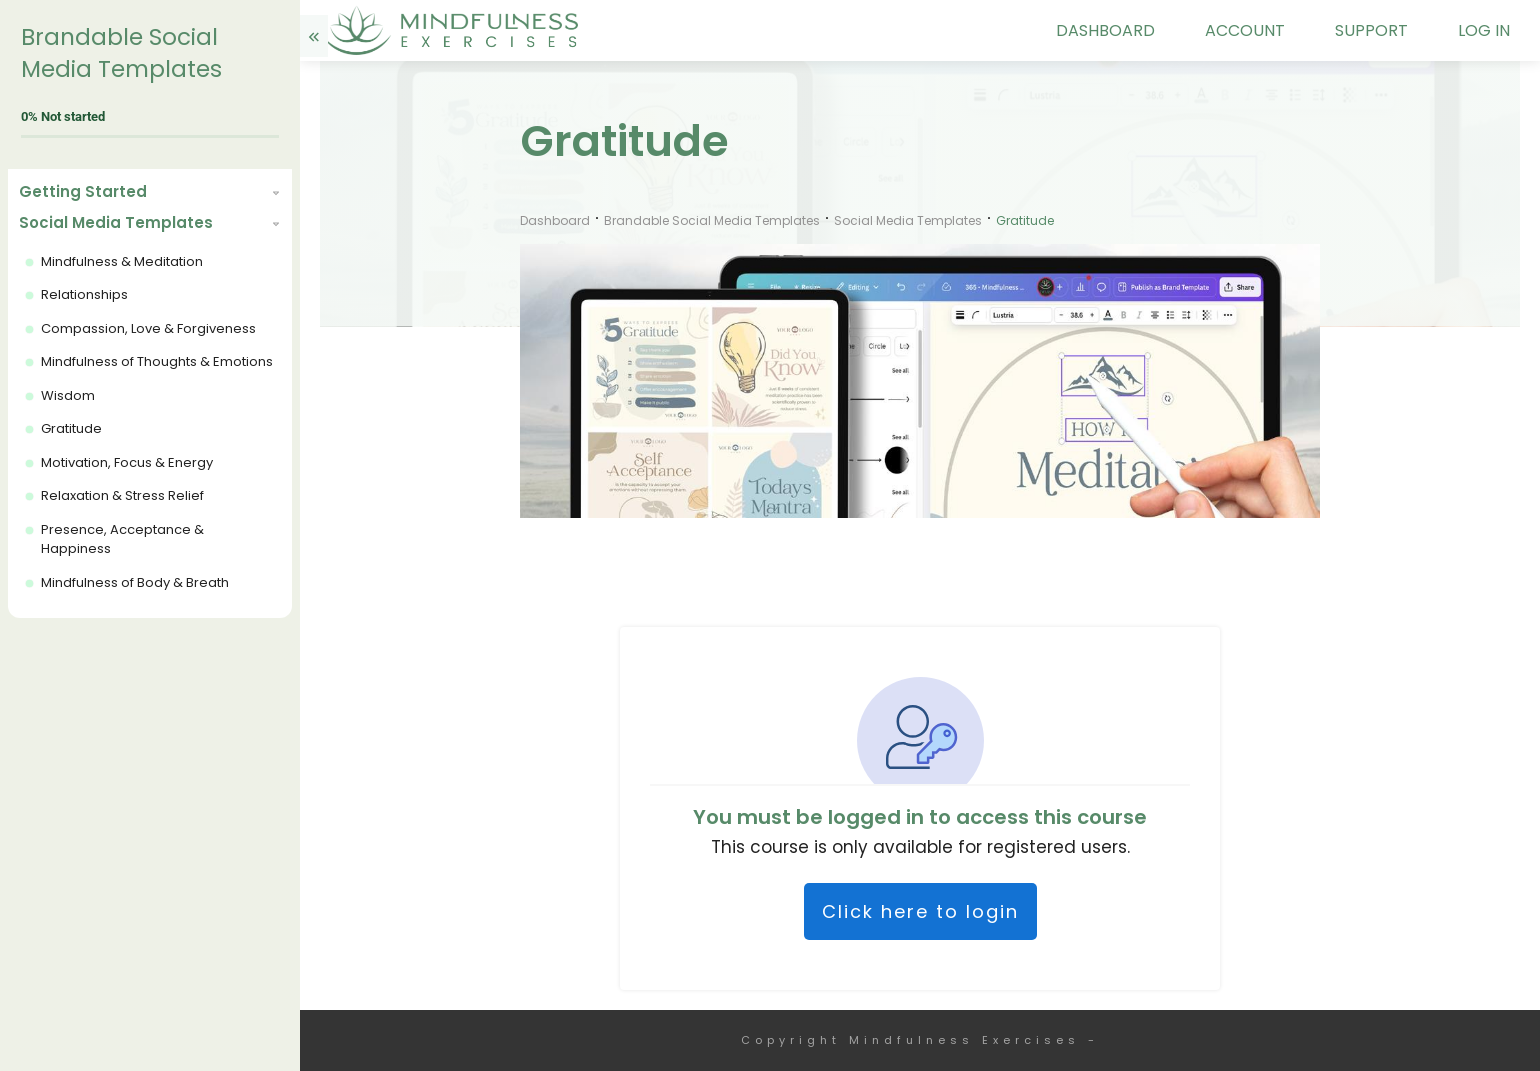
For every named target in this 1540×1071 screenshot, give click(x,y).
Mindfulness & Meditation (122, 261)
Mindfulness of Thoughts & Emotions (157, 361)
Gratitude (71, 428)
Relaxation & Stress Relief (122, 495)
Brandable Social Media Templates (121, 53)
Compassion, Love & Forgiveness (148, 328)
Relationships (84, 294)
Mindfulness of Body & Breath (135, 582)
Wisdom (68, 395)
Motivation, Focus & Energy (127, 462)
